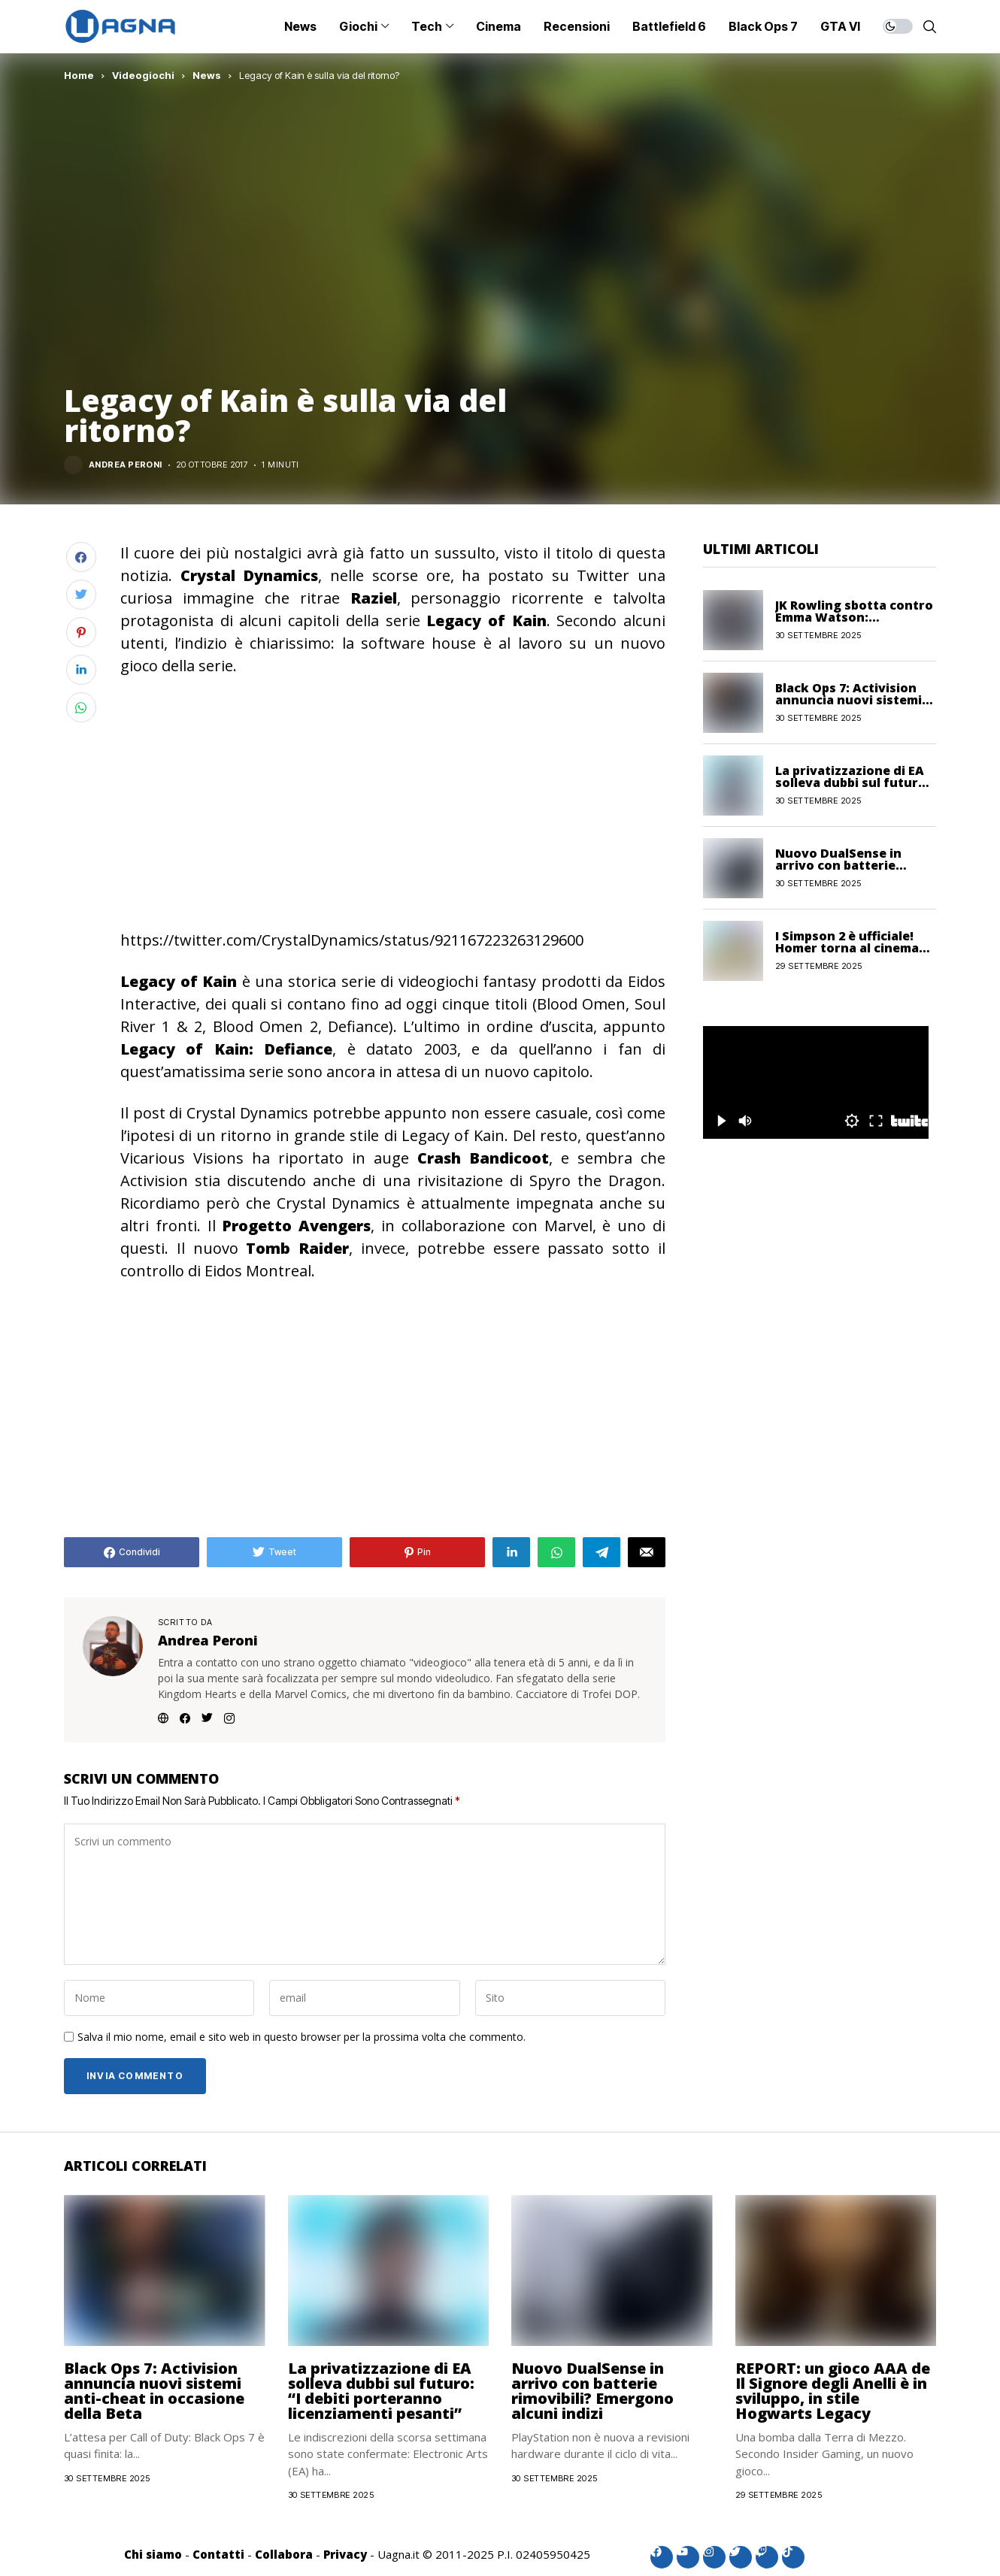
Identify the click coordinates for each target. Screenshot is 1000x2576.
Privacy (345, 2554)
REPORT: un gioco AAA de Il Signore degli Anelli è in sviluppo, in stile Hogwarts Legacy (832, 2390)
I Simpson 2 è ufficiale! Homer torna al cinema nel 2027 (847, 948)
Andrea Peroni (125, 465)
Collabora (284, 2554)
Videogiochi (143, 75)
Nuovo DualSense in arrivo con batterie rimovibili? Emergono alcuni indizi (592, 2390)
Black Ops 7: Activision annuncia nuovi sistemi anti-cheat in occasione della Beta (154, 2390)
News (206, 75)
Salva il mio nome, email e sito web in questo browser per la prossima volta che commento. (301, 2037)
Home (79, 75)
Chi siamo (153, 2554)
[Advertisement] (392, 801)
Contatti (218, 2554)
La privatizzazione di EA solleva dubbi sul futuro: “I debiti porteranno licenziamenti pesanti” (381, 2390)
